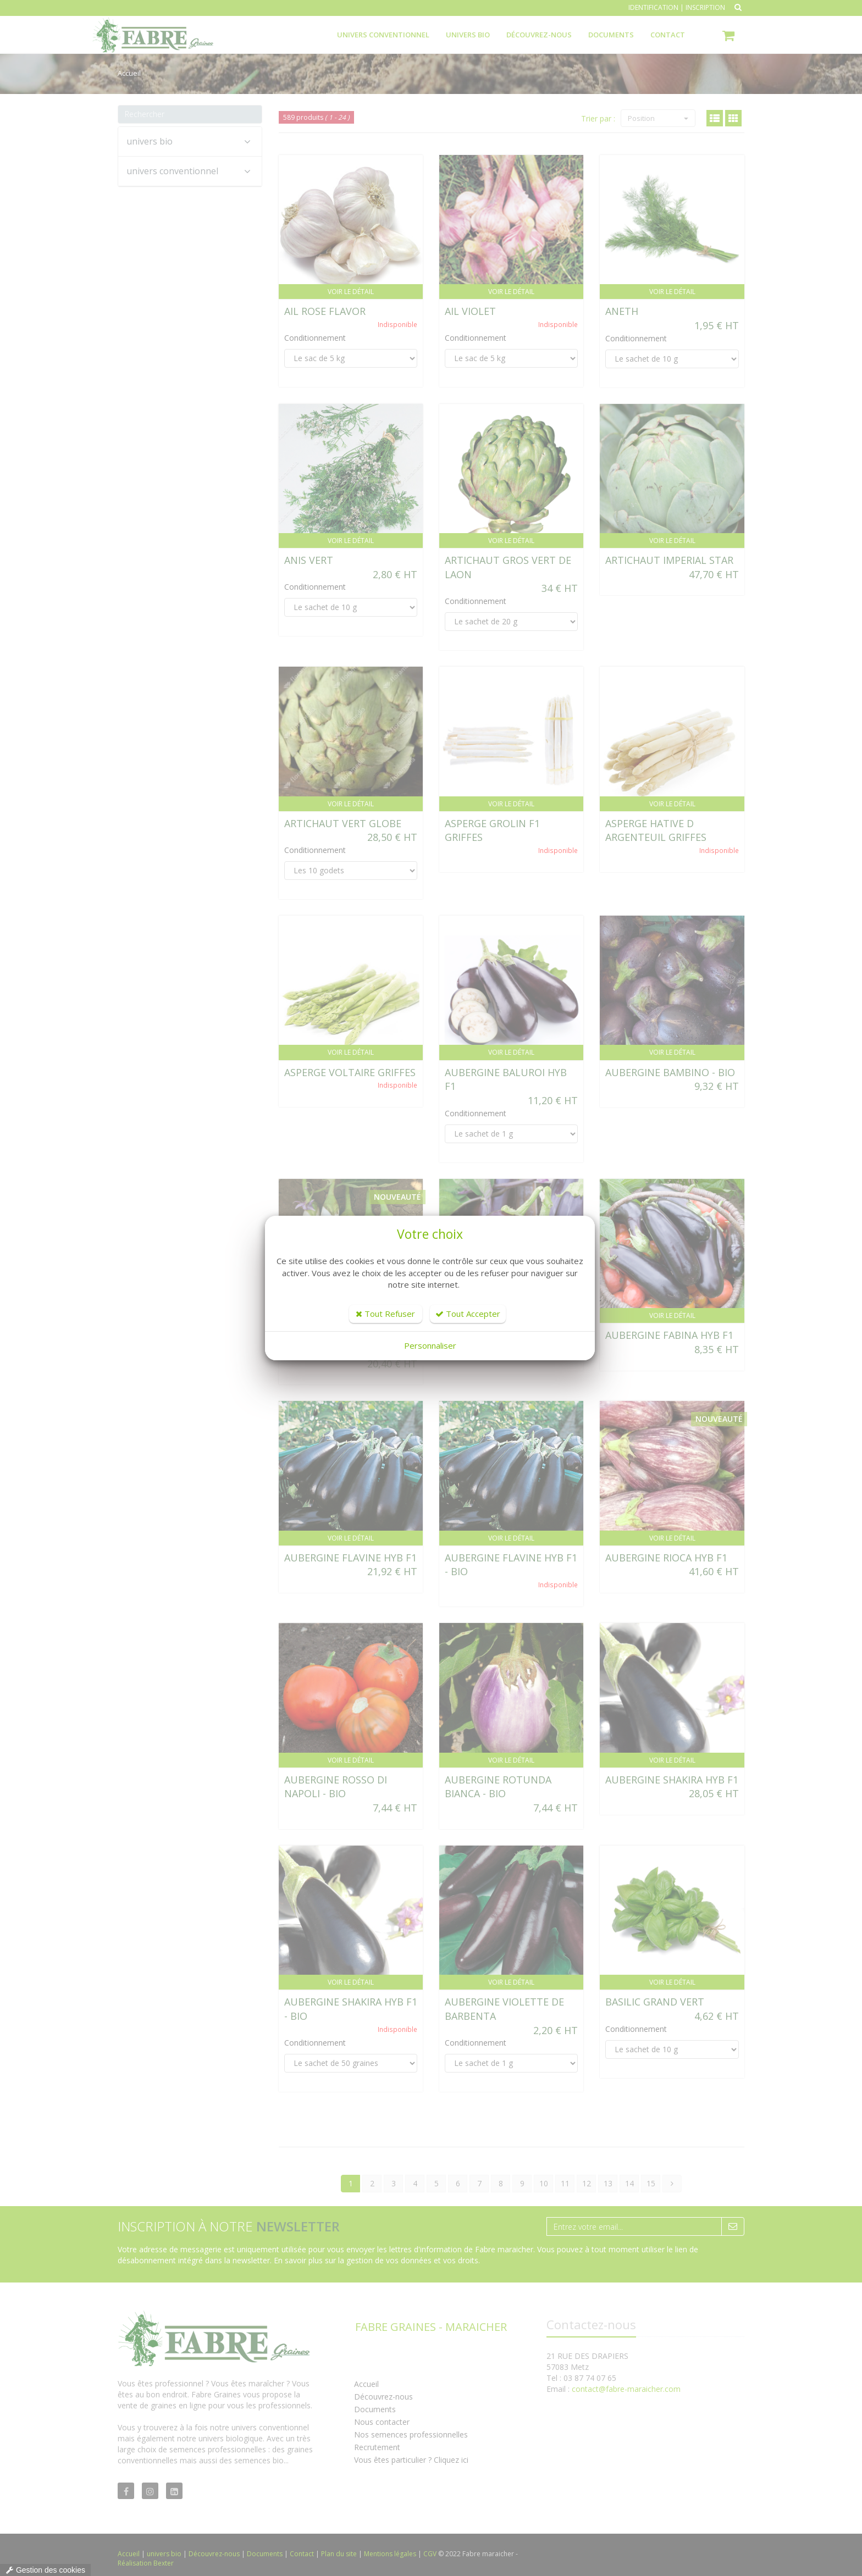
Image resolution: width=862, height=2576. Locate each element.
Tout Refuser (385, 1313)
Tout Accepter (467, 1313)
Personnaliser (430, 1345)
